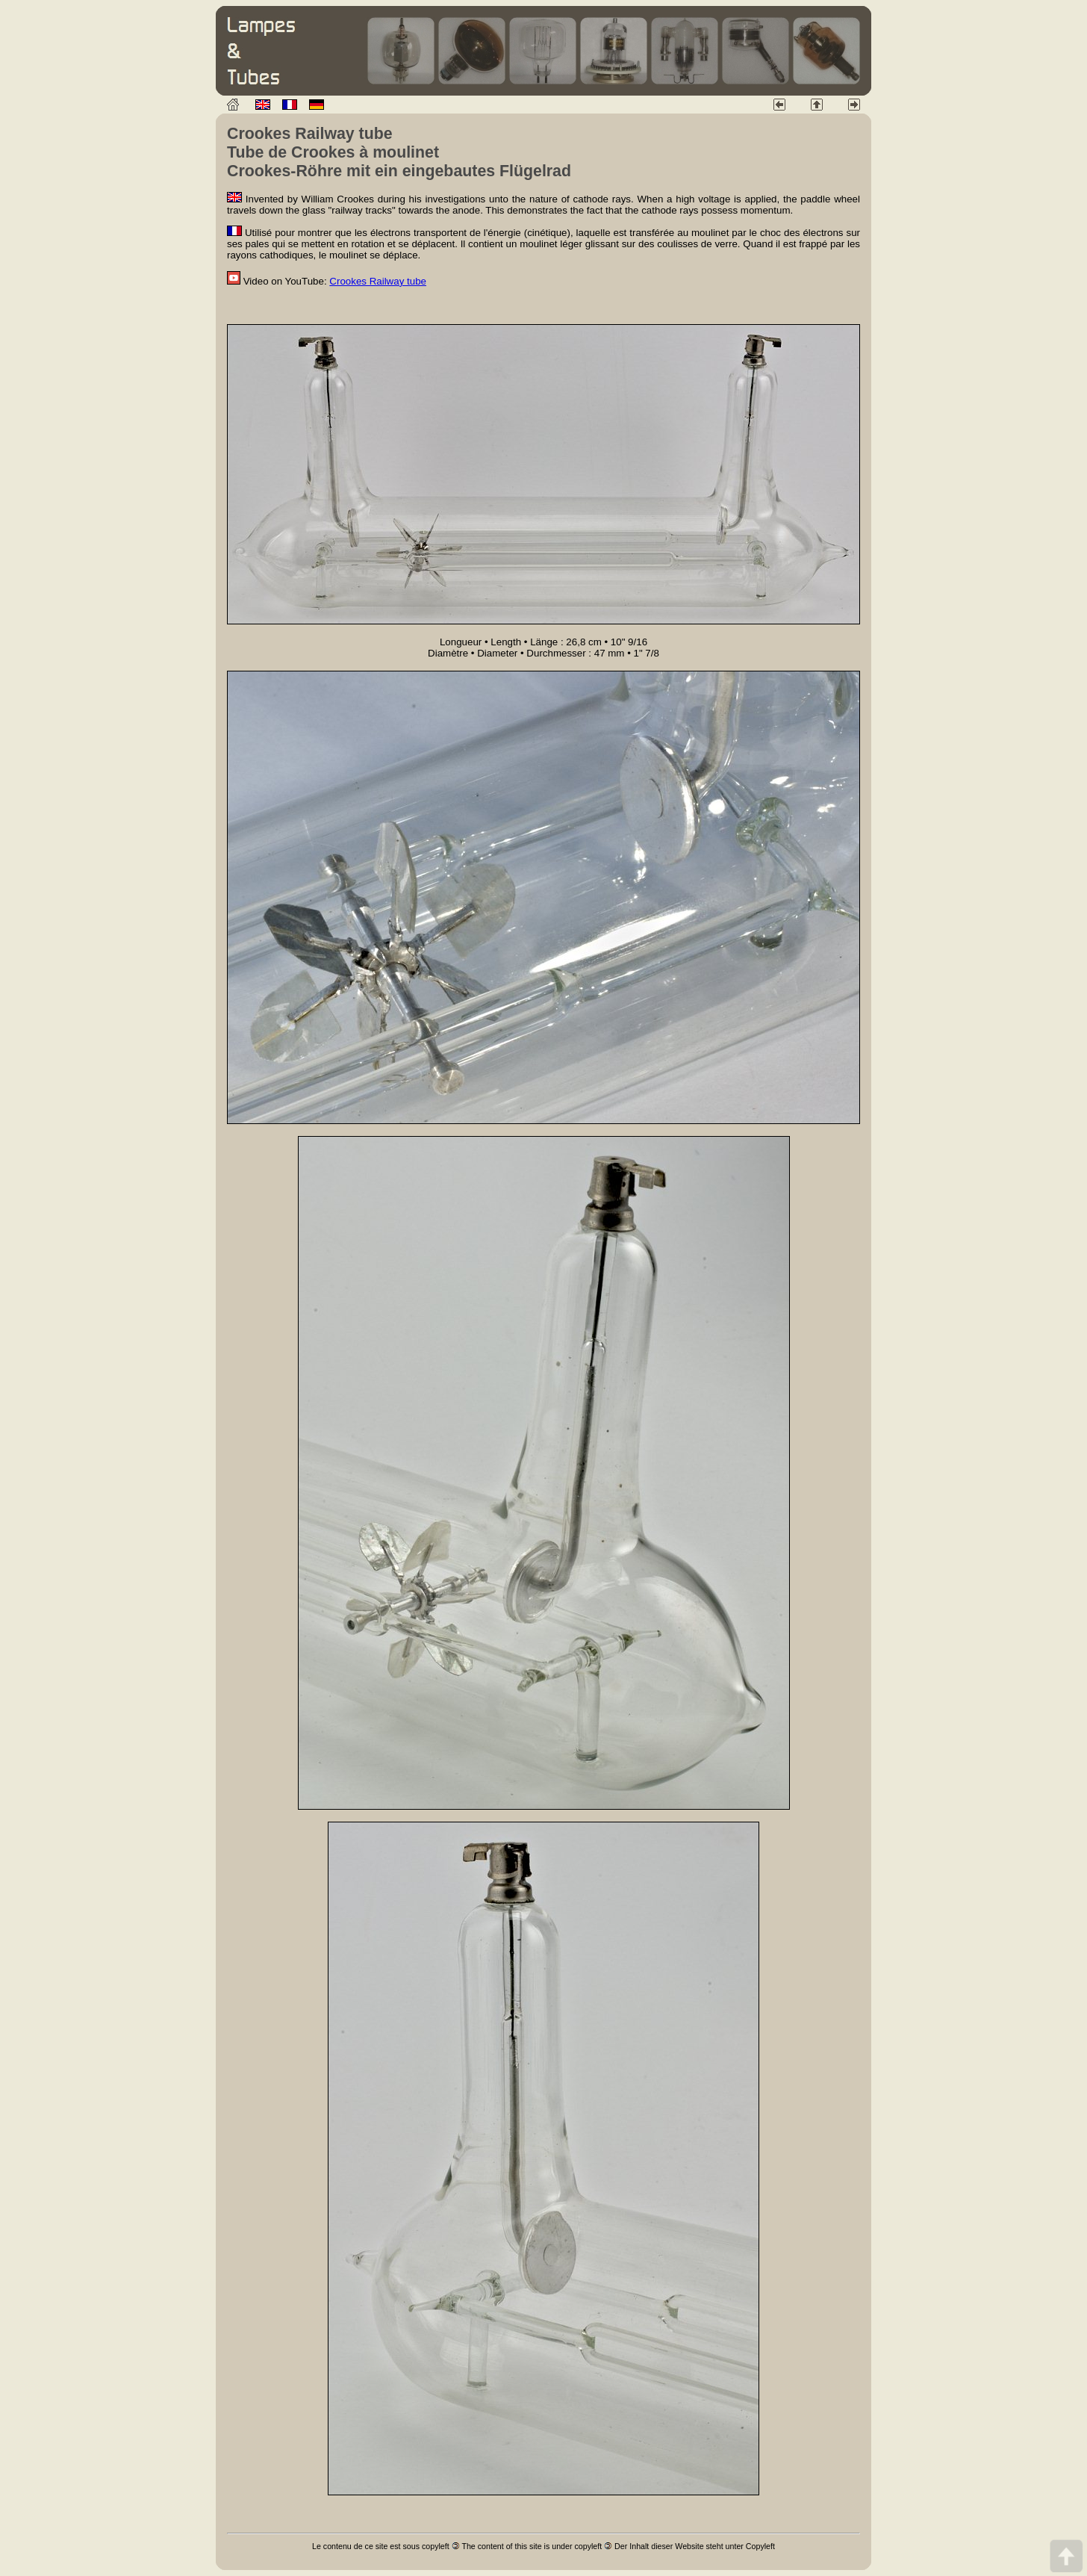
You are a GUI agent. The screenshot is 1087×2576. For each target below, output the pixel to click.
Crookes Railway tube (377, 281)
